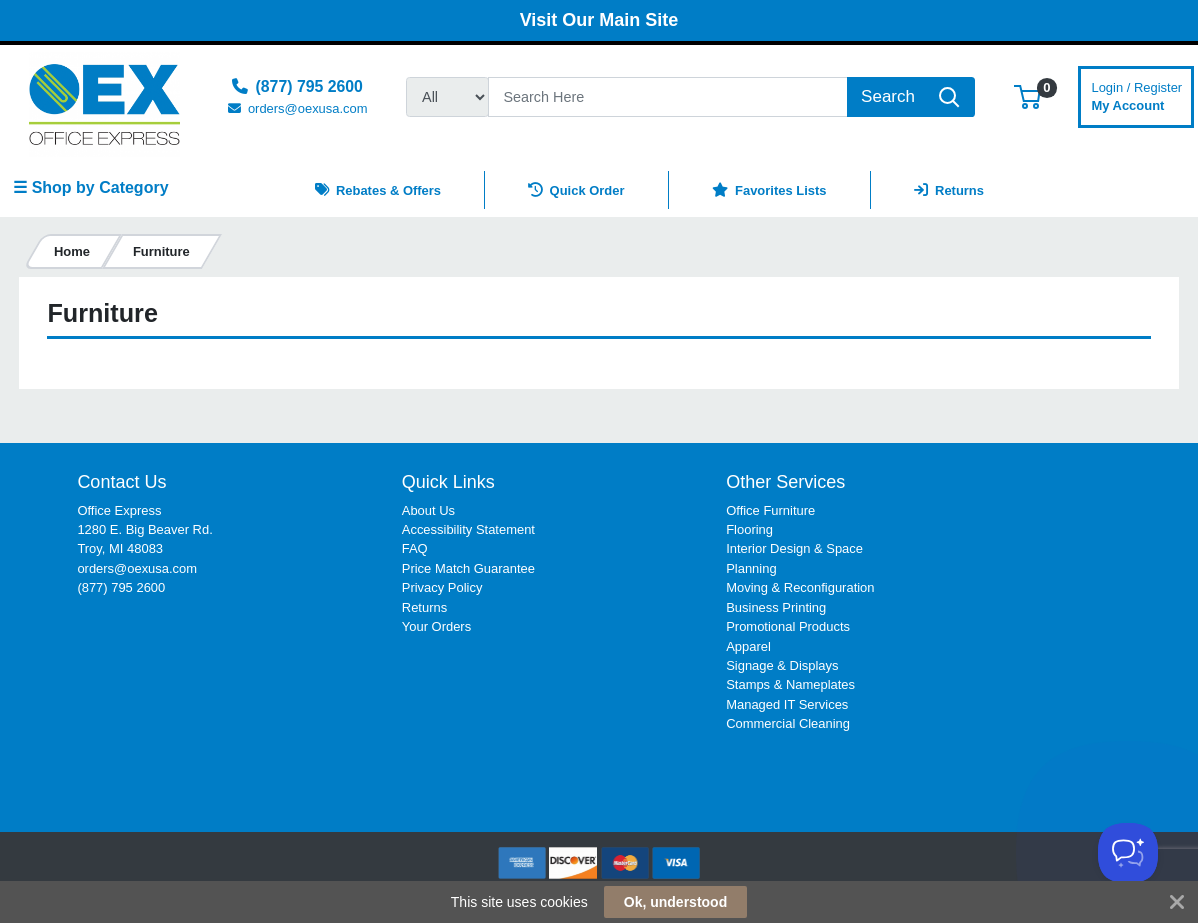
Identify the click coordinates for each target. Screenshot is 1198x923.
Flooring (749, 529)
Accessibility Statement (468, 529)
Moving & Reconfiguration (800, 587)
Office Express (119, 510)
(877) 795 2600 (121, 587)
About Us (428, 510)
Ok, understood (675, 902)
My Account (1136, 94)
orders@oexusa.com (137, 568)
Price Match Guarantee (468, 568)
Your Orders (436, 626)
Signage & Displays (782, 665)
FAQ (415, 548)
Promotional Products (788, 626)
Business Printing (776, 607)
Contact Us (121, 482)
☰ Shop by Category (90, 187)
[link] (1086, 508)
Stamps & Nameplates (790, 684)
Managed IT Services (787, 704)
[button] (1027, 96)
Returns (424, 607)
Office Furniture (770, 510)
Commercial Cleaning (788, 723)
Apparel (748, 646)
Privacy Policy (442, 587)
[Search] (668, 97)
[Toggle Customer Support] (1128, 853)
